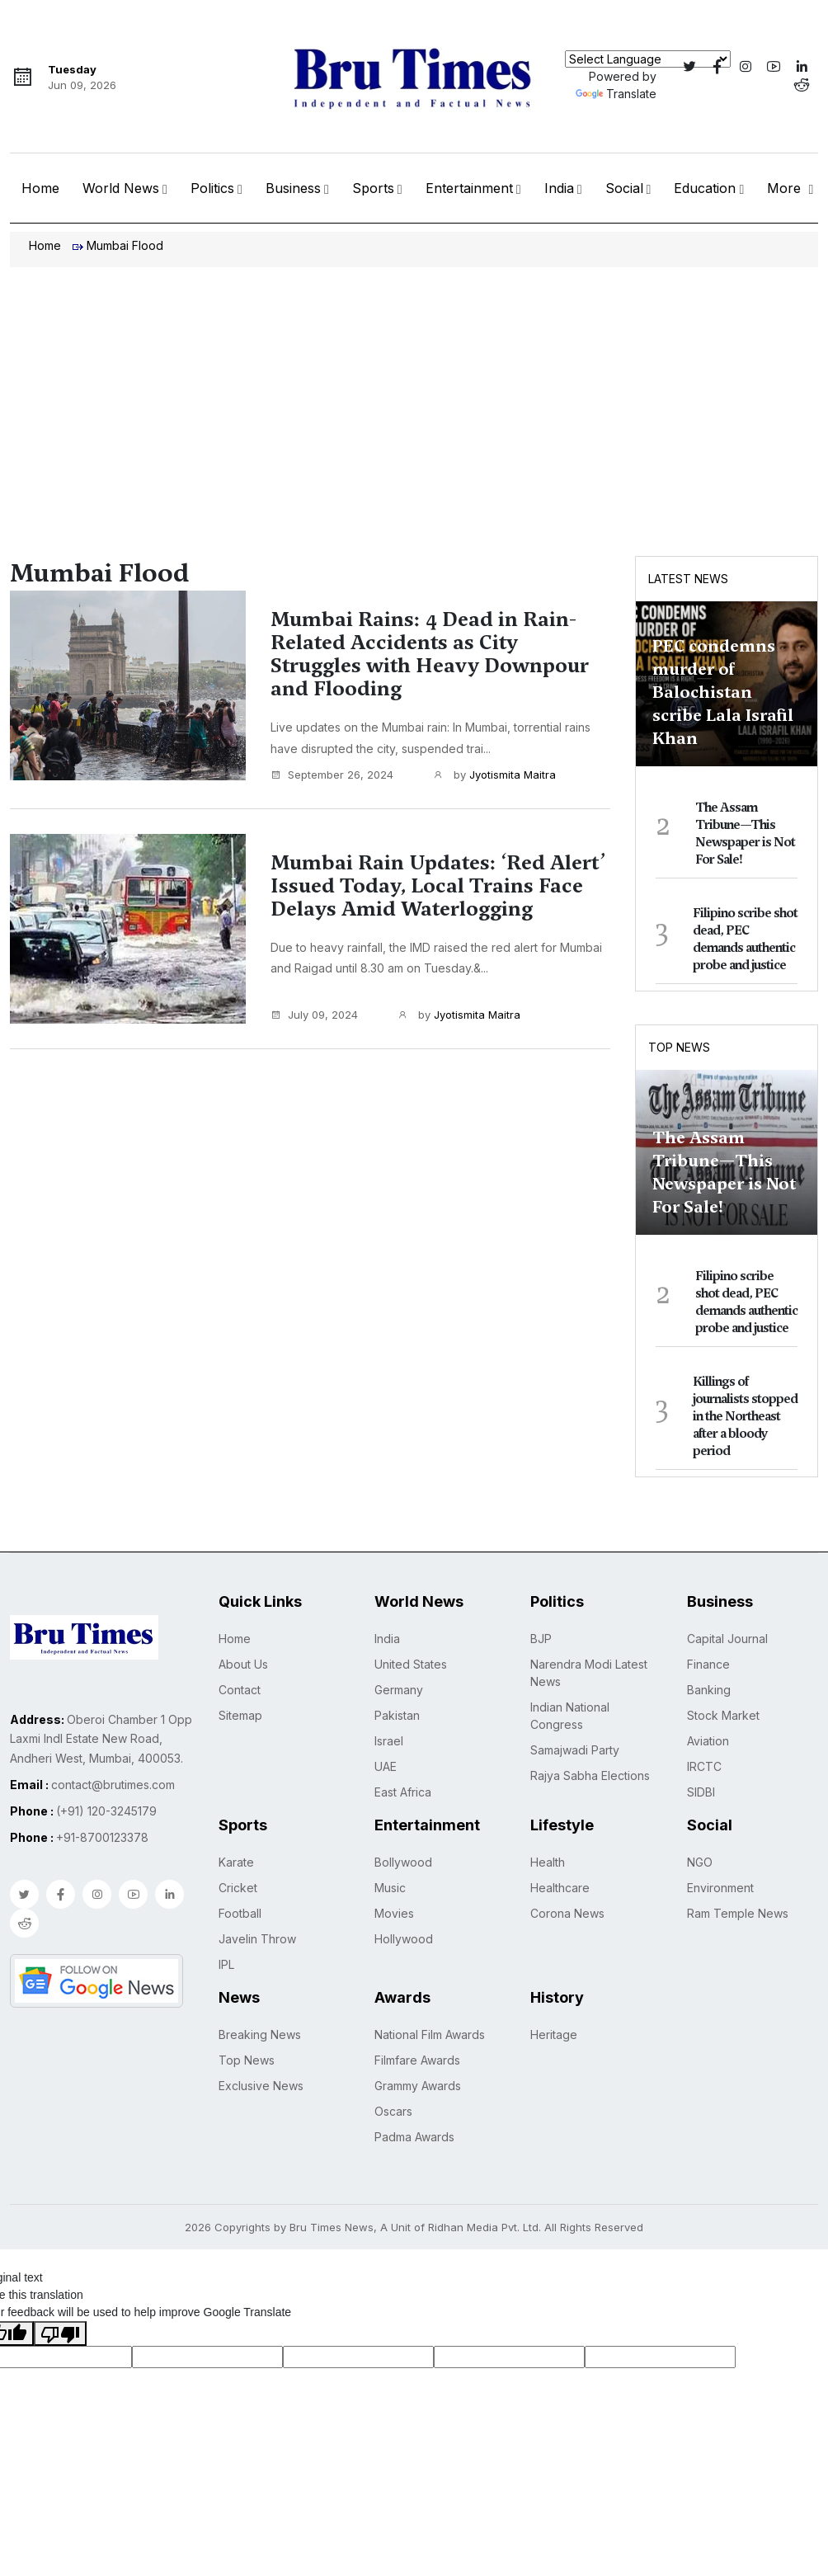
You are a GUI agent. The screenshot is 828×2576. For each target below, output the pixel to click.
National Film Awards (429, 2034)
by (494, 775)
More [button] (786, 188)
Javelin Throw (257, 1939)
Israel (388, 1741)
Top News (679, 1047)
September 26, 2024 (332, 774)
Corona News (567, 1913)
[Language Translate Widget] (648, 59)
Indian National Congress (569, 1715)
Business (293, 188)
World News (120, 188)
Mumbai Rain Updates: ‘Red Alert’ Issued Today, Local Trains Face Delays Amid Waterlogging (438, 886)
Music (390, 1888)
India (559, 188)
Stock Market (723, 1715)
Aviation (708, 1741)
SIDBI (701, 1792)
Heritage (553, 2034)
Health (547, 1862)
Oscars (393, 2111)
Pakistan (397, 1715)
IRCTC (704, 1766)
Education (705, 188)
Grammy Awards (417, 2086)
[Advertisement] (414, 390)
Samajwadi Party (574, 1750)
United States (410, 1664)
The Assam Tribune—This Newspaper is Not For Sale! (745, 833)
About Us (243, 1664)
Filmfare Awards (417, 2060)
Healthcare (560, 1888)
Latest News (688, 579)
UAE (385, 1766)
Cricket (238, 1888)
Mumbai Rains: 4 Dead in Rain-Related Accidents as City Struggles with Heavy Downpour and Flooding (430, 654)
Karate (236, 1862)
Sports (373, 188)
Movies (394, 1913)
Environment (720, 1888)
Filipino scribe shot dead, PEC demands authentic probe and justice (745, 939)
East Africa (402, 1792)
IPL (226, 1964)
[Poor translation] (60, 2333)
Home (40, 188)
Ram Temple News (737, 1913)
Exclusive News (261, 2086)
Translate (616, 94)
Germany (398, 1690)
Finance (708, 1664)
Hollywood (403, 1939)
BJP (541, 1639)
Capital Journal (727, 1639)
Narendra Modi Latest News (588, 1672)
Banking (709, 1690)
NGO (700, 1862)
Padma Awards (414, 2137)
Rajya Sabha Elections (590, 1775)
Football (240, 1913)
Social (624, 188)
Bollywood (403, 1862)
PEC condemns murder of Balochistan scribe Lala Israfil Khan (722, 692)
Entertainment (469, 188)
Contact (240, 1690)
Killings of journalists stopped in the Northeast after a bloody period (745, 1416)
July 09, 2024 (314, 1014)
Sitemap (240, 1715)
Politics (212, 188)
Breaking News (260, 2034)
